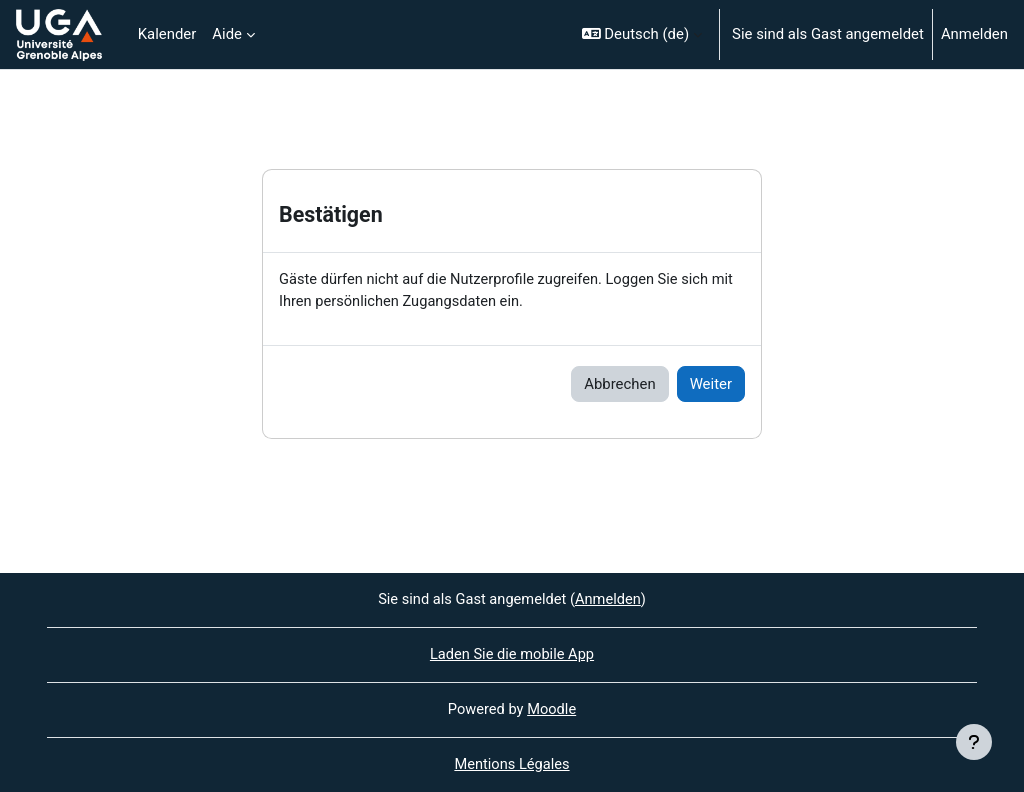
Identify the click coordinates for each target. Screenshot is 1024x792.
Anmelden (974, 34)
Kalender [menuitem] (167, 34)
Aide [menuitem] (227, 34)
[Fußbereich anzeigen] (974, 742)
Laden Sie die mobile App (511, 654)
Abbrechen (619, 384)
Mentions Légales (511, 765)
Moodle (552, 710)
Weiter (711, 384)
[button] (642, 34)
